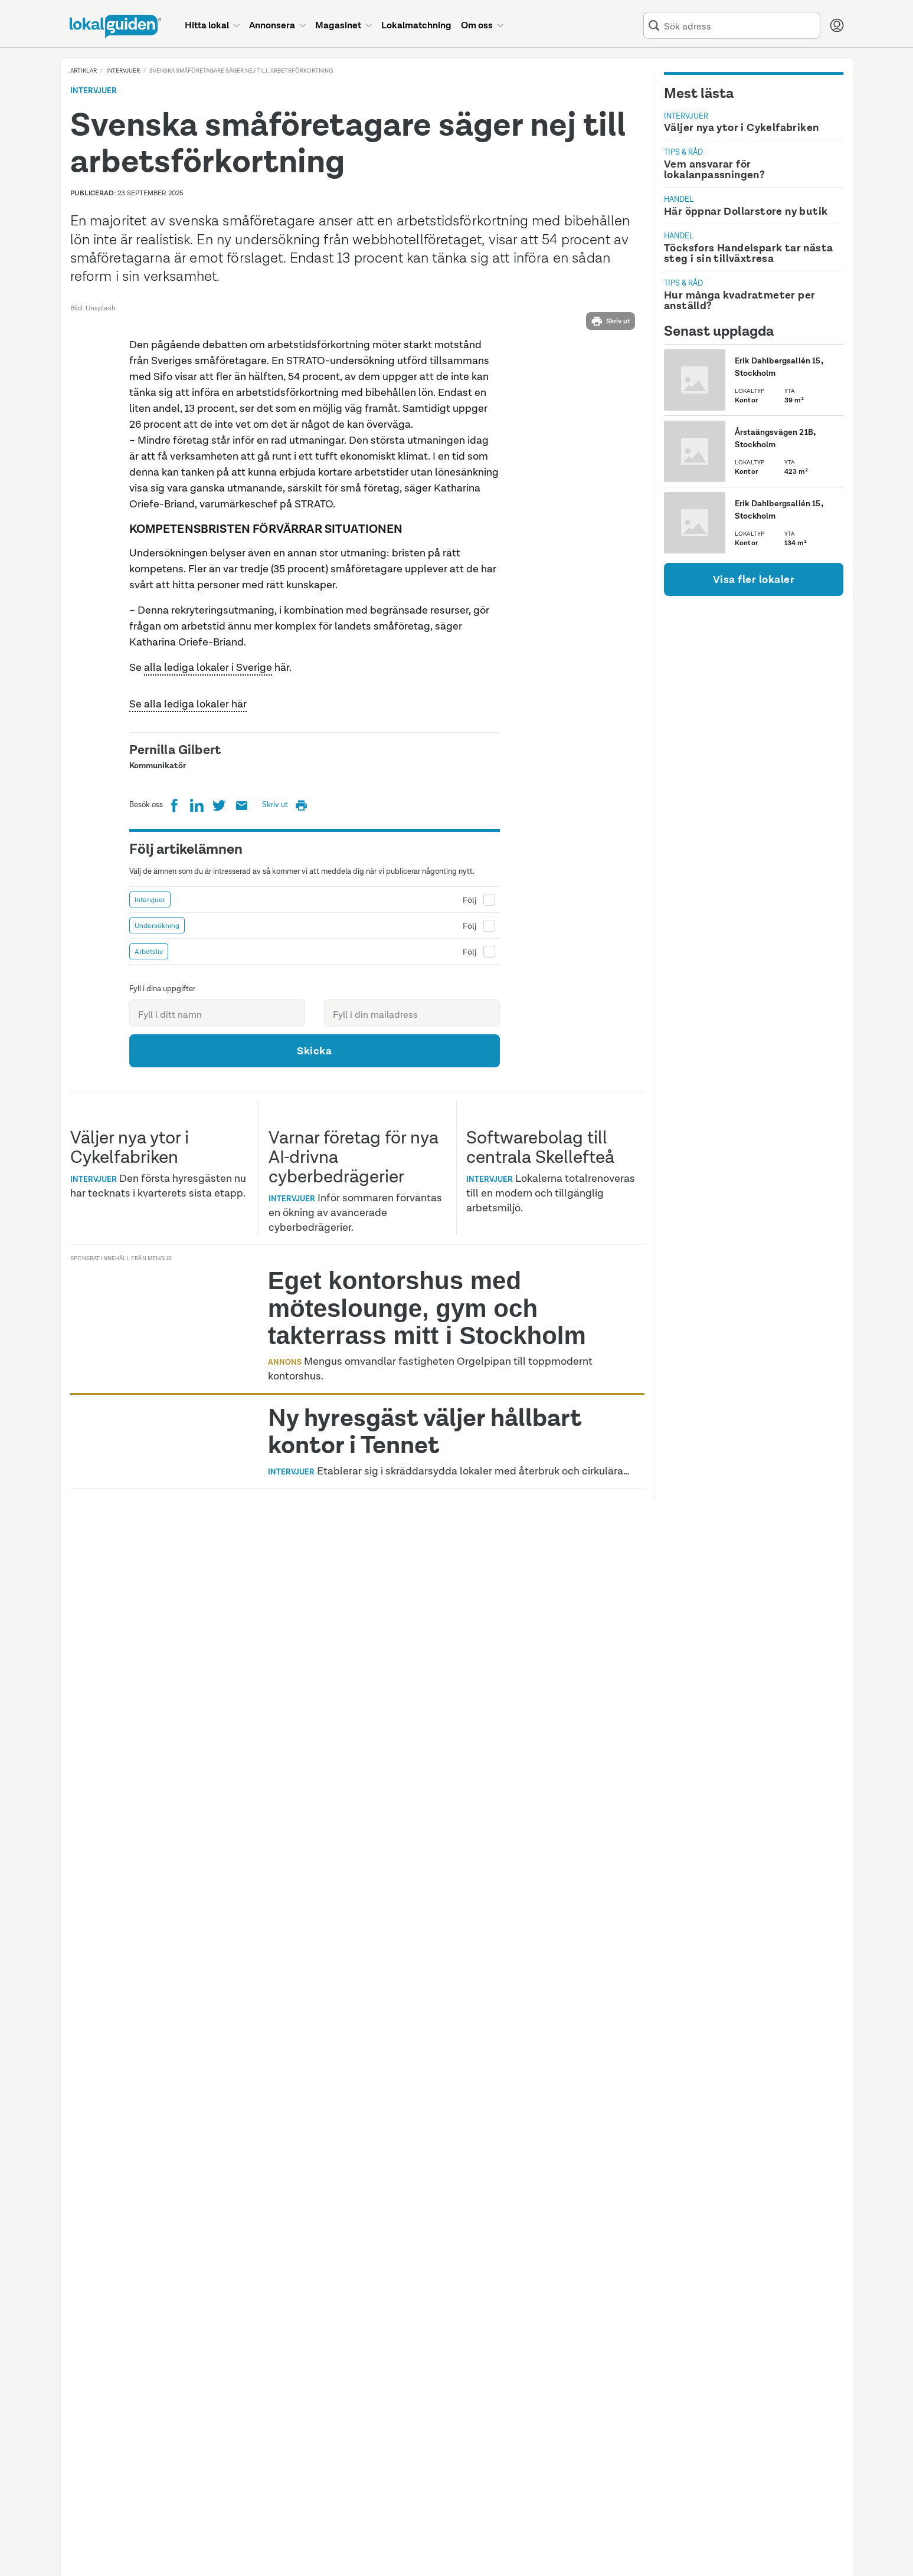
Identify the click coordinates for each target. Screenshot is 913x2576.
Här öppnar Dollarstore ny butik (745, 211)
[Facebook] (174, 1130)
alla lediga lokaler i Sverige (208, 991)
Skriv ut (610, 321)
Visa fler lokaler (754, 579)
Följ (469, 1222)
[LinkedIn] (196, 1130)
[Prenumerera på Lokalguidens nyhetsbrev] (241, 1130)
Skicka (314, 1374)
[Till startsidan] (115, 26)
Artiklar (83, 70)
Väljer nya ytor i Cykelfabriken (741, 127)
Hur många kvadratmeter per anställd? (739, 300)
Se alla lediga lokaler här (188, 1027)
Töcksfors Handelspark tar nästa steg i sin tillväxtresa (748, 253)
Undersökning (157, 1249)
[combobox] (739, 25)
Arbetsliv (149, 1275)
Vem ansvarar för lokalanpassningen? (714, 169)
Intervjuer (123, 70)
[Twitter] (219, 1130)
